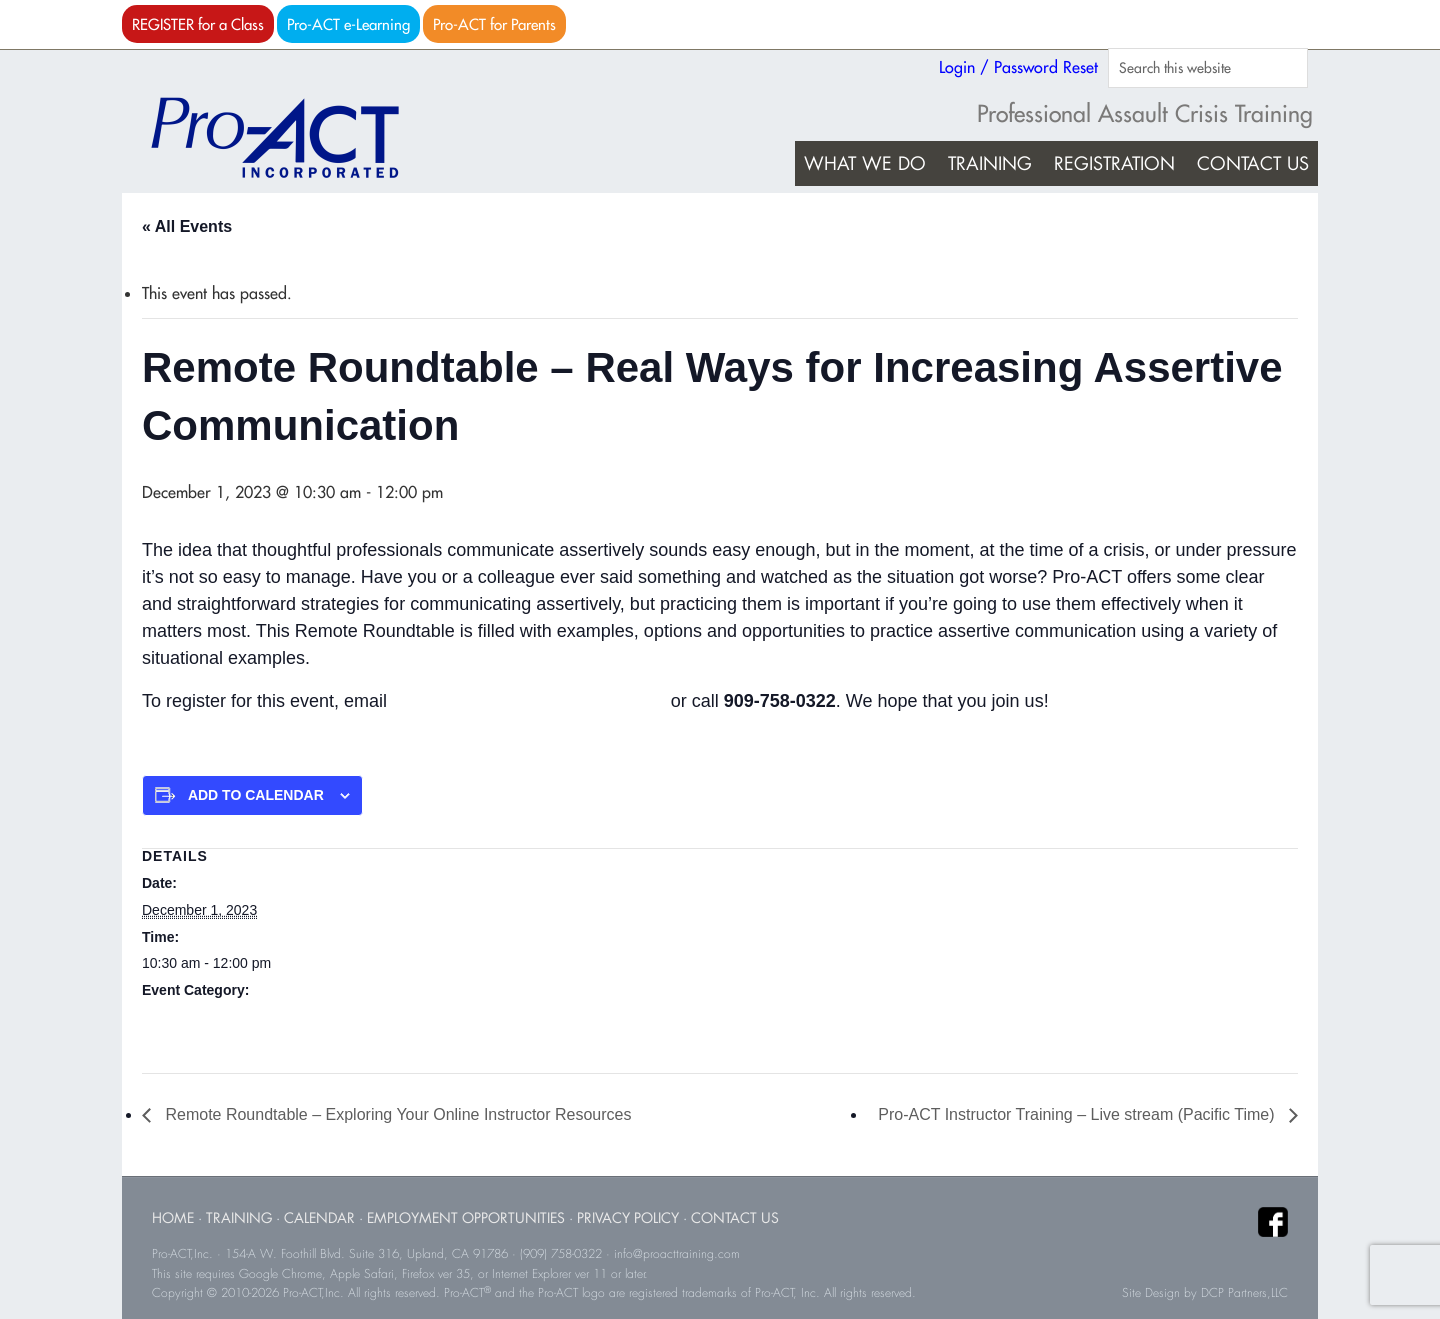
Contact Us (735, 1217)
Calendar (319, 1217)
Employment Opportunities (466, 1217)
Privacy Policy (628, 1217)
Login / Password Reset (1018, 67)
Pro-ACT (292, 138)
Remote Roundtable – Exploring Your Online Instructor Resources (396, 1114)
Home (173, 1217)
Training (239, 1217)
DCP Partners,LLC (1244, 1293)
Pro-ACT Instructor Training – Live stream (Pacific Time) (1078, 1114)
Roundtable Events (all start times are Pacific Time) (300, 1017)
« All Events (187, 226)
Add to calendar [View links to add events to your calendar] (256, 795)
